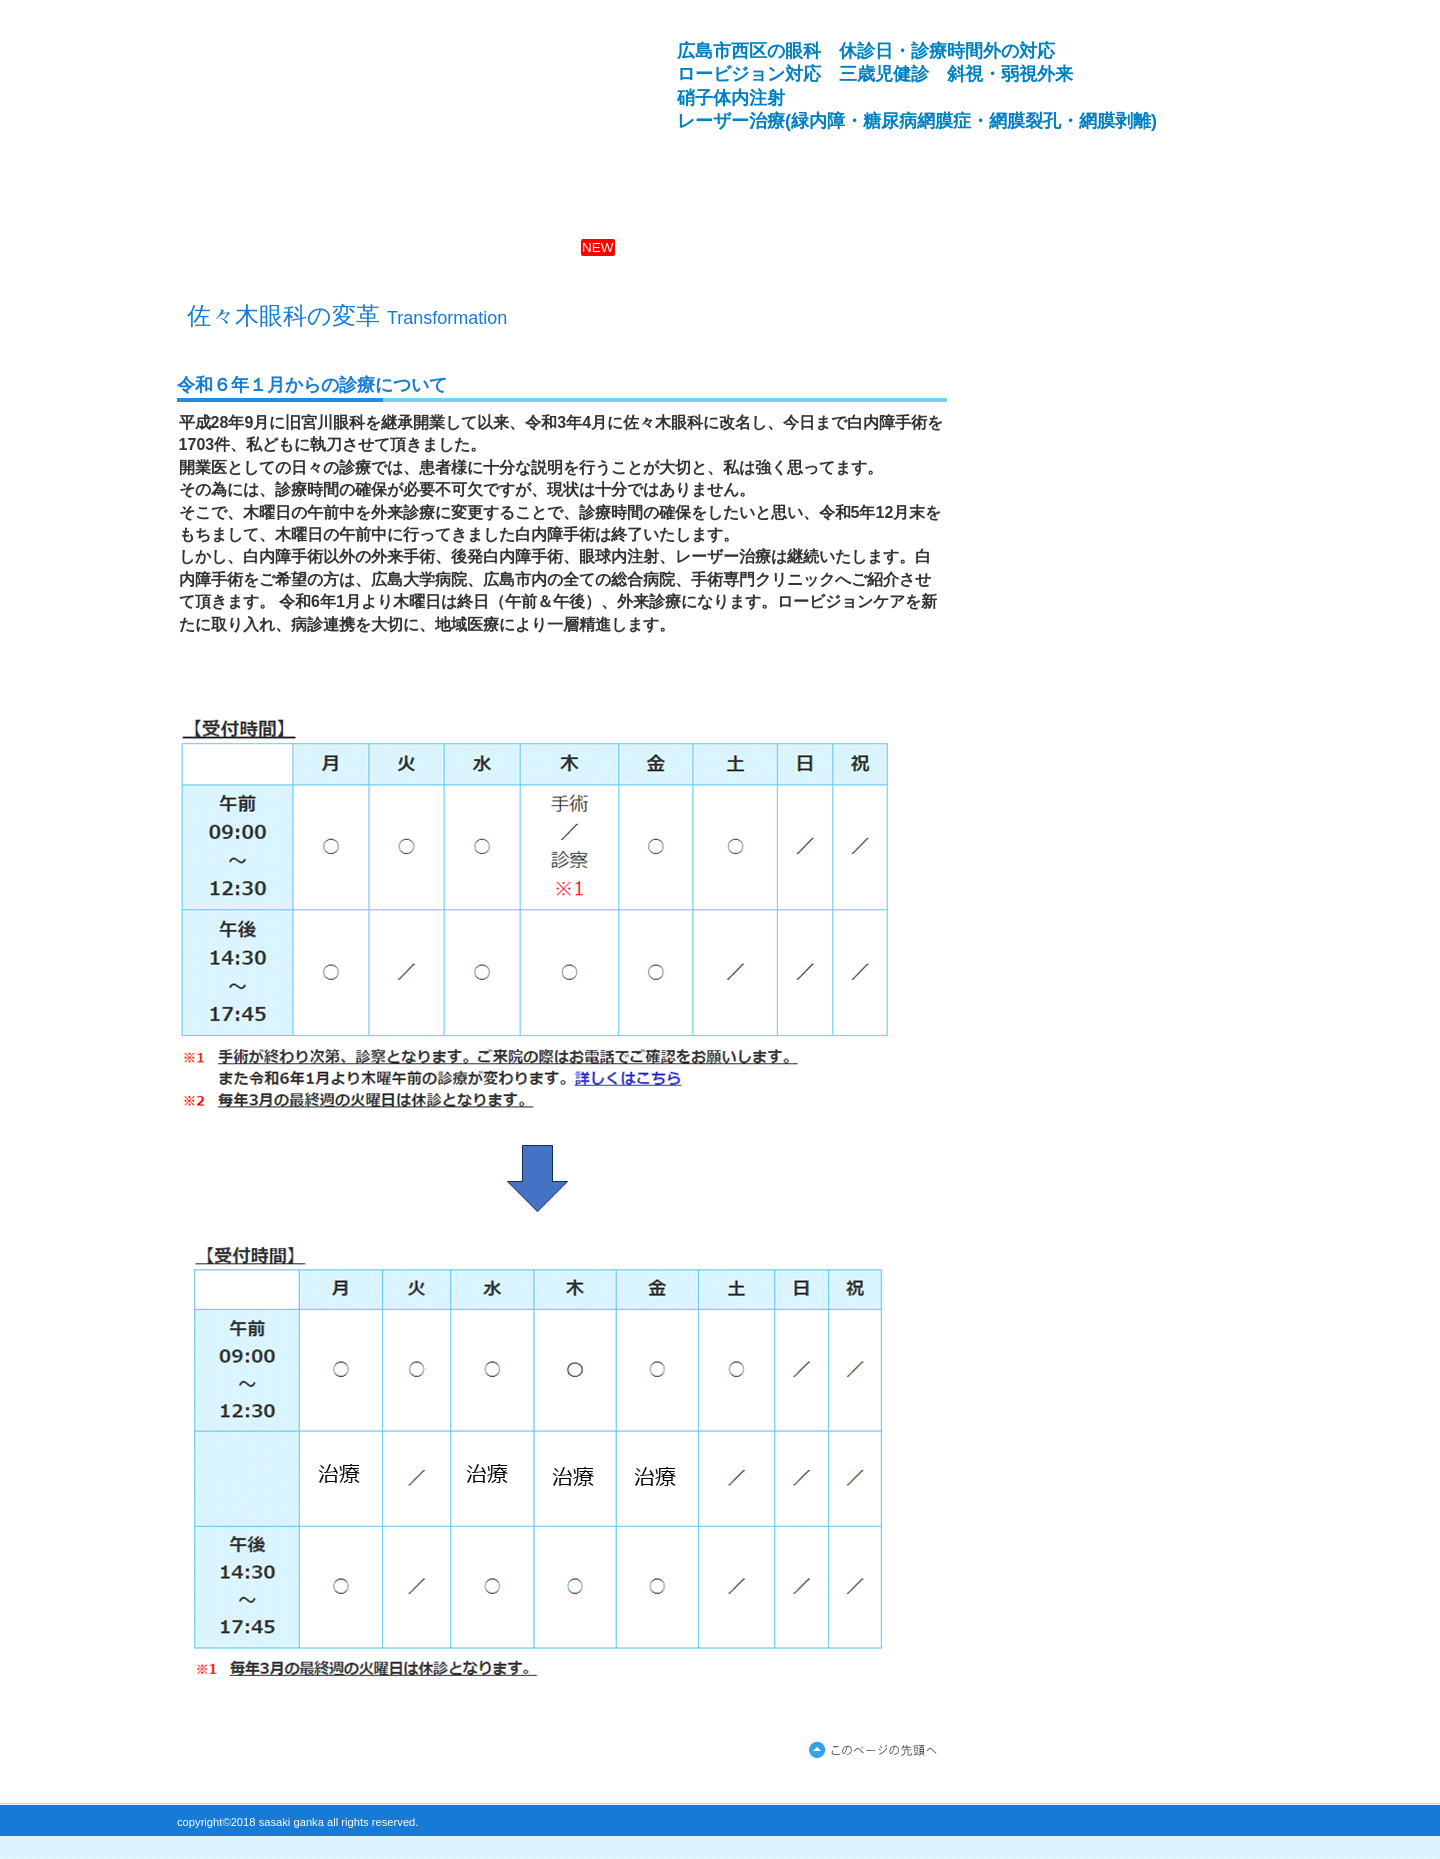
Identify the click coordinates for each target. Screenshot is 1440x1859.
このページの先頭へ (877, 1751)
